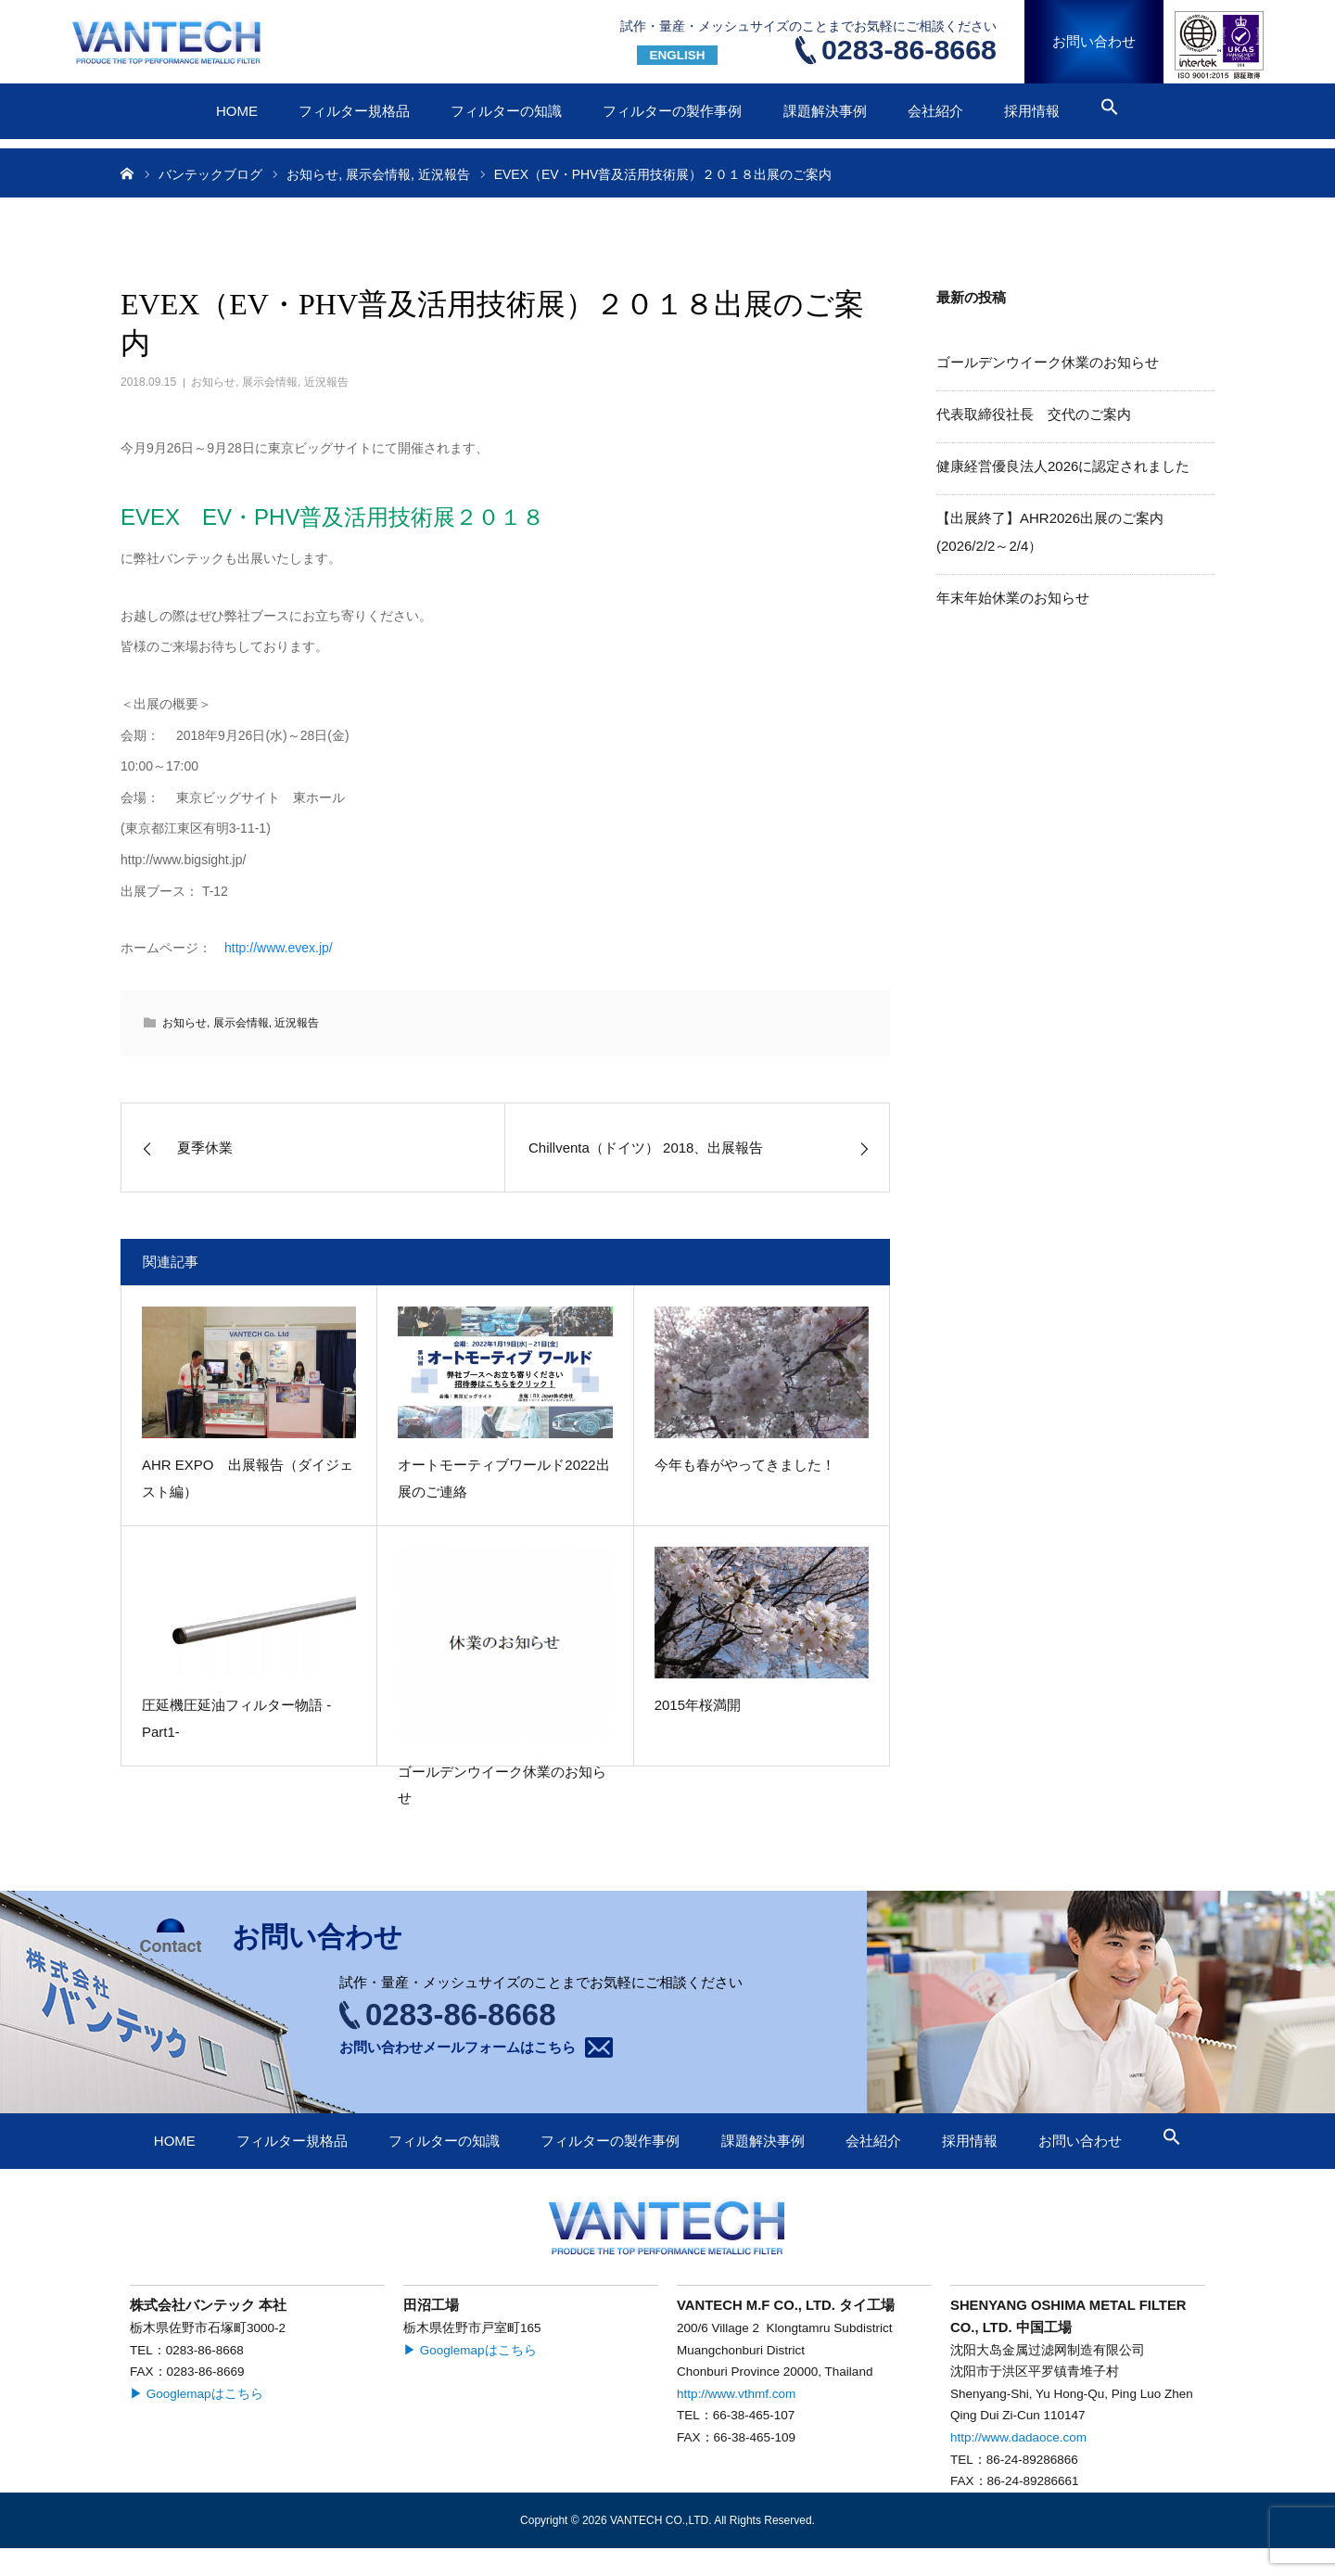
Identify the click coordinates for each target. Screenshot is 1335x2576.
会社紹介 (935, 111)
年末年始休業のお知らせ (1012, 598)
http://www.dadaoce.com (1018, 2437)
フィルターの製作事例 (672, 111)
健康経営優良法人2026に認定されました (1062, 466)
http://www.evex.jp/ (278, 947)
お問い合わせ (1094, 41)
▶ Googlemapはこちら (196, 2394)
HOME (237, 111)
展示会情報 (270, 382)
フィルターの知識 (506, 111)
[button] (1109, 110)
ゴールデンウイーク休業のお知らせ (502, 1785)
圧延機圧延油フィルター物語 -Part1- (236, 1718)
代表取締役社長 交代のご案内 (1033, 414)
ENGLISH (677, 55)
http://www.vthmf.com (736, 2394)
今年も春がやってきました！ (745, 1465)
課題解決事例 (825, 111)
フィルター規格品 (354, 111)
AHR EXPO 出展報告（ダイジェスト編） (247, 1478)
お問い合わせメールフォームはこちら (457, 2047)
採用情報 (1032, 111)
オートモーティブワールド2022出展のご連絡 (503, 1478)
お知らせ (213, 382)
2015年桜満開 (698, 1705)
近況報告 (326, 382)
